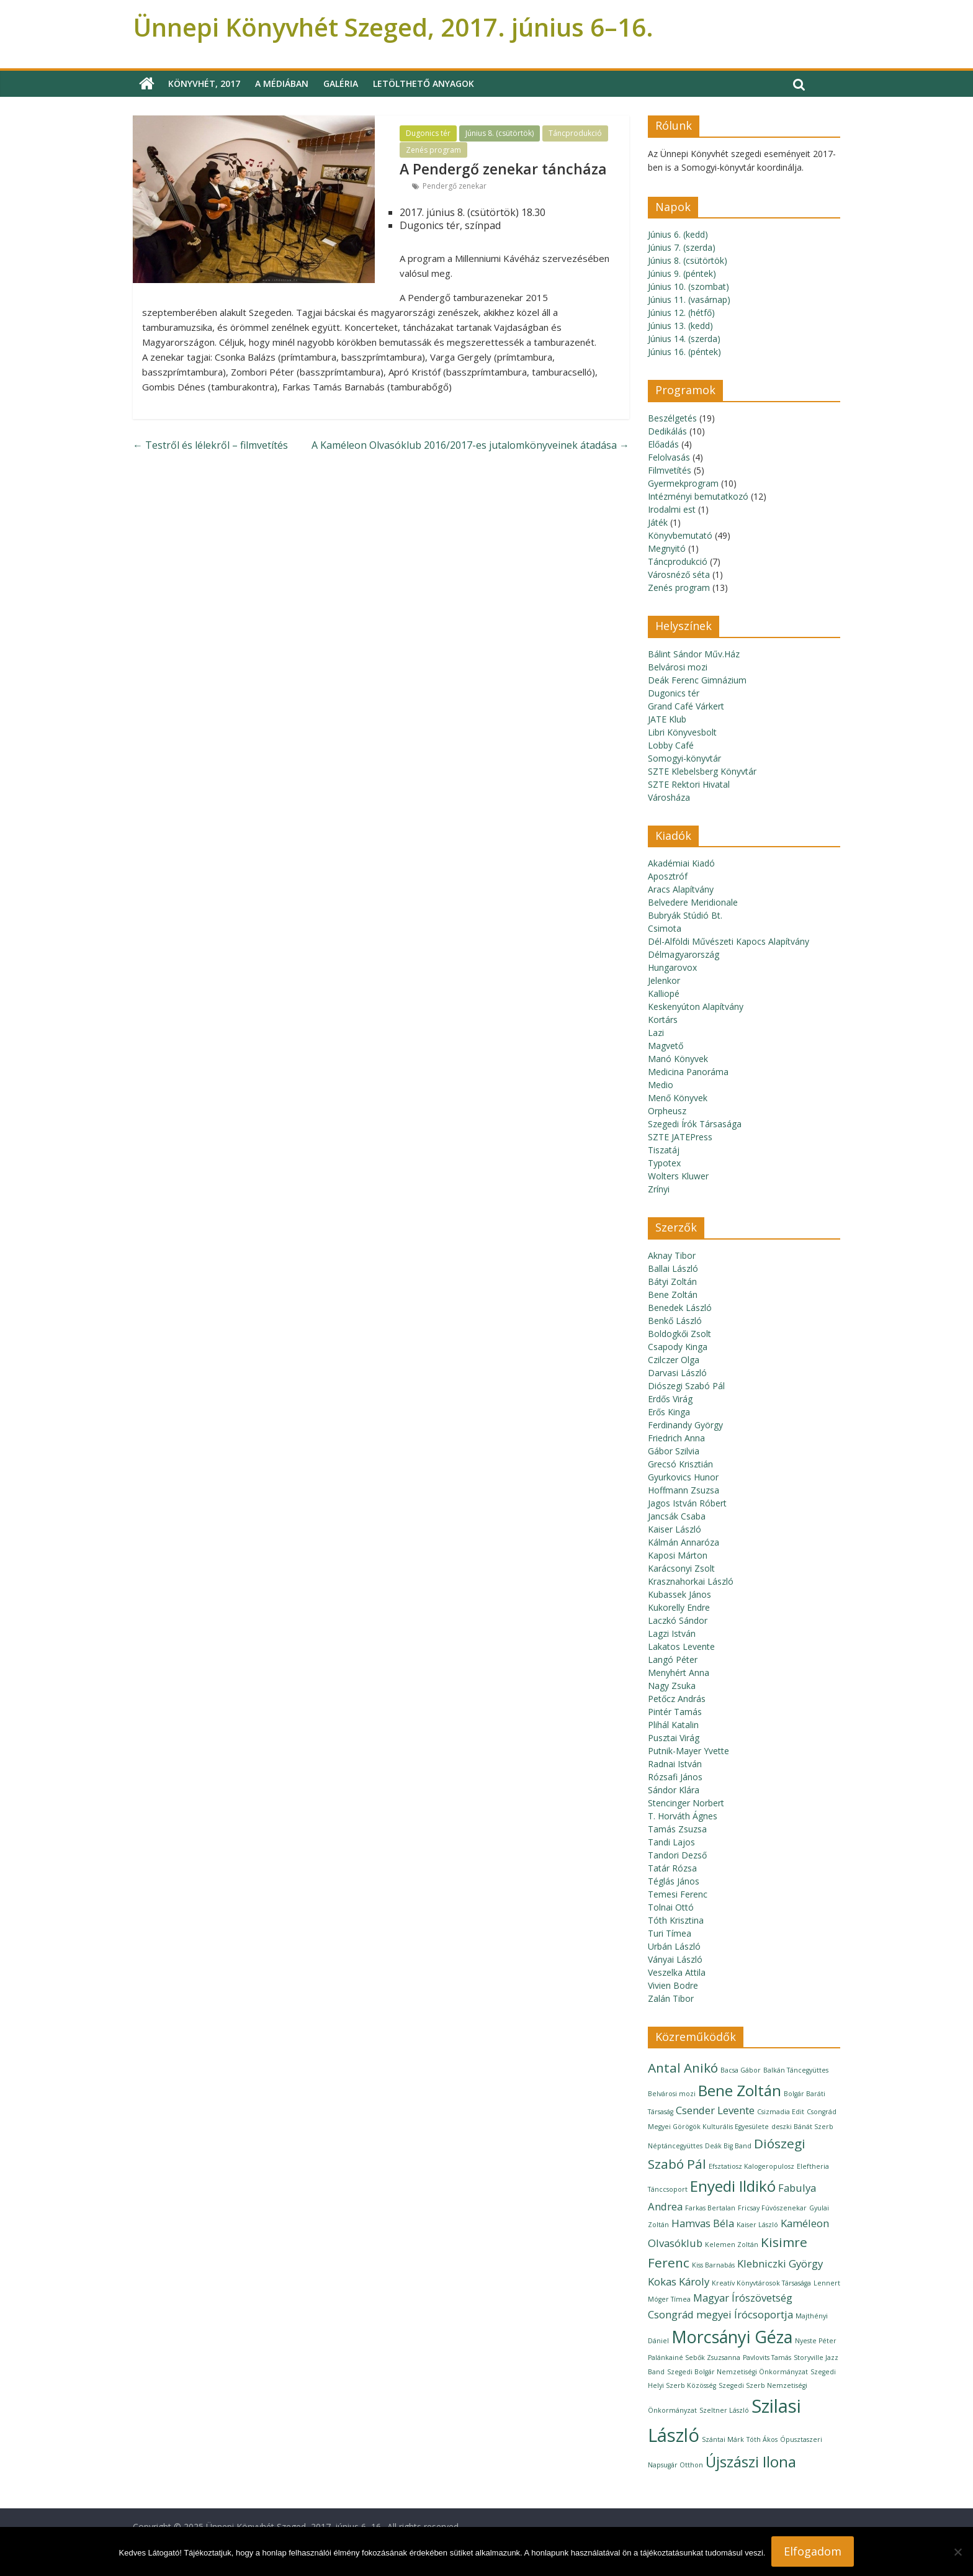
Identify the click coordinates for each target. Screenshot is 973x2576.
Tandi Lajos (671, 1842)
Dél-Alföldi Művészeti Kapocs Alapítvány (728, 941)
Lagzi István (672, 1633)
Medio (660, 1085)
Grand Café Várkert (686, 706)
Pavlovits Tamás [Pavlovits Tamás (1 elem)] (767, 2357)
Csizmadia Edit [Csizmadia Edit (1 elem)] (780, 2111)
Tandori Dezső (677, 1855)
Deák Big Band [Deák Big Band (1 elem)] (728, 2145)
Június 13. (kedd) (680, 325)
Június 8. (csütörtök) (499, 133)
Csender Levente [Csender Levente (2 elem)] (715, 2110)
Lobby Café (671, 745)
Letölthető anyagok (423, 83)
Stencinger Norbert (686, 1803)
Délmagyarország (683, 954)
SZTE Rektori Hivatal (689, 784)
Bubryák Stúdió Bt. (685, 915)
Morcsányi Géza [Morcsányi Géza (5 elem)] (731, 2336)
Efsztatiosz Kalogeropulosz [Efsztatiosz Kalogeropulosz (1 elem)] (751, 2166)
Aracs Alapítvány (681, 889)
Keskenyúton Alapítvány (695, 1006)
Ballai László (673, 1268)
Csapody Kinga (677, 1347)
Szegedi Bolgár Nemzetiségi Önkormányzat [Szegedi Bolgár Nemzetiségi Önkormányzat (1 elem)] (737, 2371)
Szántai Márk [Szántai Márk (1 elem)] (723, 2439)
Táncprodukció (575, 133)
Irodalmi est (672, 509)
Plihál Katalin (673, 1725)
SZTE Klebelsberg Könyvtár (702, 771)
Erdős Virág (670, 1399)
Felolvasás (669, 457)
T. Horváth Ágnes (682, 1816)
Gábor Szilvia (673, 1451)
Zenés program (433, 150)
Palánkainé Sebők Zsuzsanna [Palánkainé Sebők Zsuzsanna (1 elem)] (694, 2357)
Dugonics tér (428, 133)
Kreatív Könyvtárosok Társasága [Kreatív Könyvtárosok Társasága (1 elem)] (761, 2283)
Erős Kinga (669, 1412)
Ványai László (675, 1959)
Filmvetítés (669, 470)
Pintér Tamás (675, 1712)
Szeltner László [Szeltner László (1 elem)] (724, 2410)
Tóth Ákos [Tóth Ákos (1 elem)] (762, 2439)
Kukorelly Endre (679, 1607)
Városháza (669, 797)
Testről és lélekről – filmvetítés (210, 445)
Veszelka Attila (677, 1972)
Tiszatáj (663, 1150)
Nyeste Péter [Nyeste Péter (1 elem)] (815, 2340)
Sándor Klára (673, 1790)
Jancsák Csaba (677, 1516)
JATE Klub (667, 719)
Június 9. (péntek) (682, 273)
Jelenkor (664, 980)
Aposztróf (668, 876)
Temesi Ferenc (677, 1894)
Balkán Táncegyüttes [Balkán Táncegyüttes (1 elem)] (795, 2070)
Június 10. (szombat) (688, 286)
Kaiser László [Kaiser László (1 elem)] (757, 2224)
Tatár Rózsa (672, 1868)
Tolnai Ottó (671, 1907)
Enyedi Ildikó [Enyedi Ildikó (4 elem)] (733, 2186)
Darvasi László (677, 1373)
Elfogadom (812, 2551)
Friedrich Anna (676, 1438)
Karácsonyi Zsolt (681, 1568)
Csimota (664, 928)
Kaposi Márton (677, 1555)
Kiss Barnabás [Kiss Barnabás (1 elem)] (713, 2265)
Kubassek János (679, 1594)
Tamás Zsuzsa (677, 1829)
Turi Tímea (669, 1933)
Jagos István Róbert (687, 1503)
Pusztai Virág (673, 1738)
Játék (658, 522)
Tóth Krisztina (676, 1920)
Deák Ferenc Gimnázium (697, 680)
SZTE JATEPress (680, 1137)
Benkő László (675, 1320)
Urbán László (674, 1946)
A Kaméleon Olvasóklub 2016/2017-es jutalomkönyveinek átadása (470, 445)
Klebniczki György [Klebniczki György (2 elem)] (780, 2263)
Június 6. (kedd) (678, 234)
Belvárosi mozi (677, 667)
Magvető (665, 1046)
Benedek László (680, 1307)
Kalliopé (663, 993)
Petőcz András (677, 1699)
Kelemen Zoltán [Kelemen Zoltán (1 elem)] (731, 2244)
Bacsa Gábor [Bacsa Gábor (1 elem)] (740, 2070)
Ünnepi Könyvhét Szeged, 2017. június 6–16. (393, 27)
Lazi (656, 1032)
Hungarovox (672, 967)
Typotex (664, 1163)
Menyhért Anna (678, 1672)
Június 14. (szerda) (684, 339)
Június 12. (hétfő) (681, 312)
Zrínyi (659, 1189)
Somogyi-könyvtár (684, 758)
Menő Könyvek (677, 1098)
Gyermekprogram (683, 483)
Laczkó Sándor (677, 1620)
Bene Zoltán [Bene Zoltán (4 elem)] (739, 2090)
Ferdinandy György (685, 1425)
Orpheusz (667, 1111)
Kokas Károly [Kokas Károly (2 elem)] (678, 2281)
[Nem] (957, 2552)
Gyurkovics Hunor (683, 1477)
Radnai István (675, 1764)
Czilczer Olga (673, 1360)
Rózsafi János (675, 1777)
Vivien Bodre (673, 1985)
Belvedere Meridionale (693, 902)
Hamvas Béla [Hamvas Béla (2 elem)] (702, 2223)
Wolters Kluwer (678, 1176)
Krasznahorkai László (690, 1581)
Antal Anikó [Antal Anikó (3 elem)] (683, 2067)
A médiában (281, 83)
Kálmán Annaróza (683, 1542)
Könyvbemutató (680, 535)
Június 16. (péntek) (684, 352)
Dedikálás (667, 431)
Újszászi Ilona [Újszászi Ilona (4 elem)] (751, 2461)
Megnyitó (667, 548)
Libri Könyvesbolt (682, 732)
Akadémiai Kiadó (681, 863)
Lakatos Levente (681, 1646)
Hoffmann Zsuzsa (683, 1490)
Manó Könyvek (678, 1059)
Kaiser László (674, 1529)
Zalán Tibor (671, 1998)
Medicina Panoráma (688, 1072)
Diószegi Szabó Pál (686, 1386)
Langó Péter (672, 1659)
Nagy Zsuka (672, 1685)
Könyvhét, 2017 (204, 83)
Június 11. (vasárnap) (689, 299)
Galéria (340, 83)
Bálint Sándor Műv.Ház (694, 654)
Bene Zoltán (672, 1294)
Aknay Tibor (672, 1255)
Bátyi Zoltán (672, 1281)
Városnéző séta (679, 574)
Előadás (663, 444)
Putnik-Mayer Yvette (688, 1751)
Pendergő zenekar (454, 186)
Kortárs (663, 1019)
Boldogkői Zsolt (679, 1334)
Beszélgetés (672, 418)
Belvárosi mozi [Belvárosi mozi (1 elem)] (672, 2093)
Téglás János (673, 1881)
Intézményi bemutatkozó (698, 496)
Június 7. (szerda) (681, 247)
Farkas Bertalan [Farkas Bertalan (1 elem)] (710, 2208)
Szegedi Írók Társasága (695, 1124)
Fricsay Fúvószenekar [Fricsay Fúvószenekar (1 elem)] (772, 2208)
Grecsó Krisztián (680, 1464)
